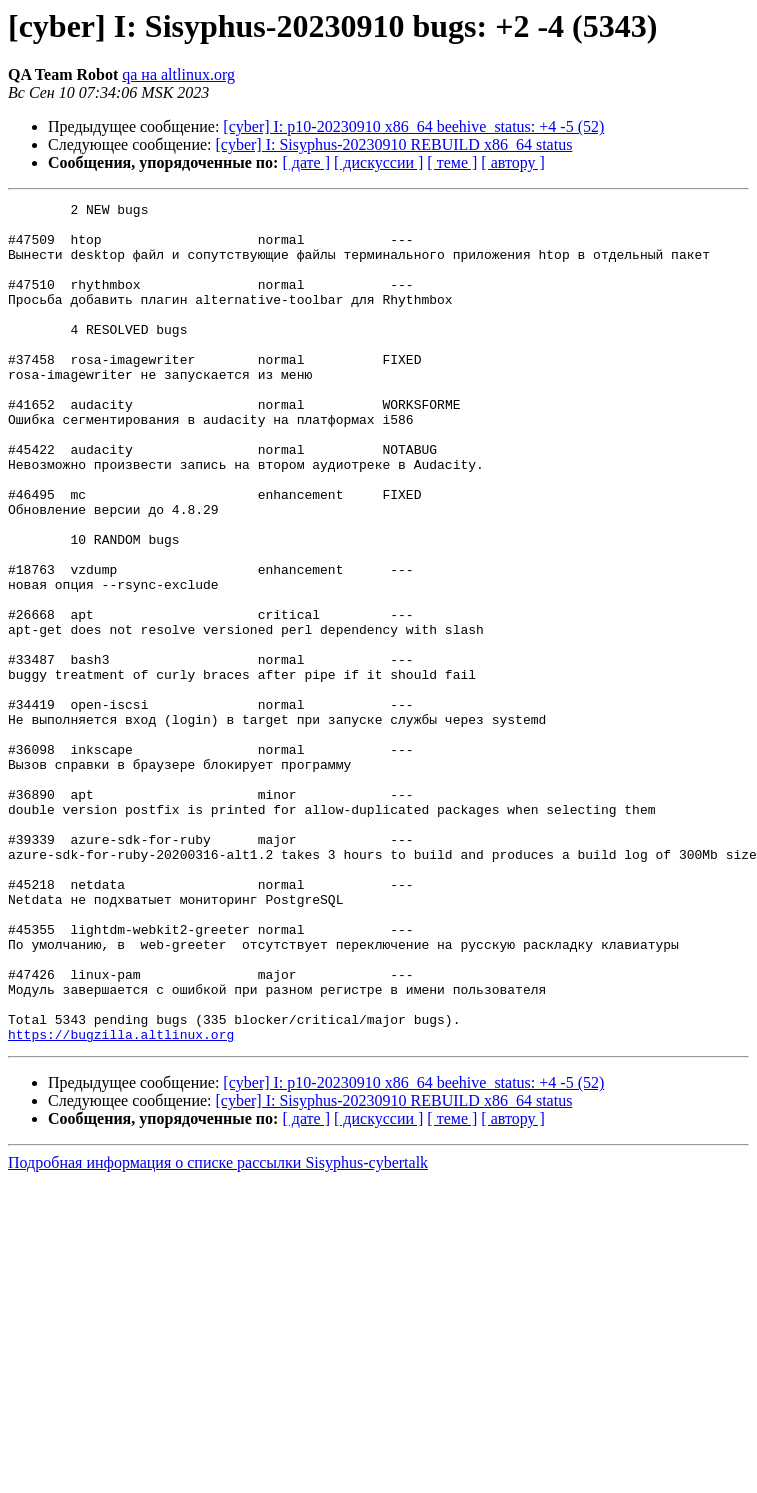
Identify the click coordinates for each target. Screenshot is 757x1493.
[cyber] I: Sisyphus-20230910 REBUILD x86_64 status (394, 144)
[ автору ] (512, 162)
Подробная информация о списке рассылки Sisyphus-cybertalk (218, 1330)
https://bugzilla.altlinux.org (121, 1202)
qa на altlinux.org (178, 74)
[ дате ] (306, 162)
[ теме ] (452, 162)
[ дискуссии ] (378, 162)
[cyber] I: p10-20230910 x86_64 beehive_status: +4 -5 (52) (413, 126)
